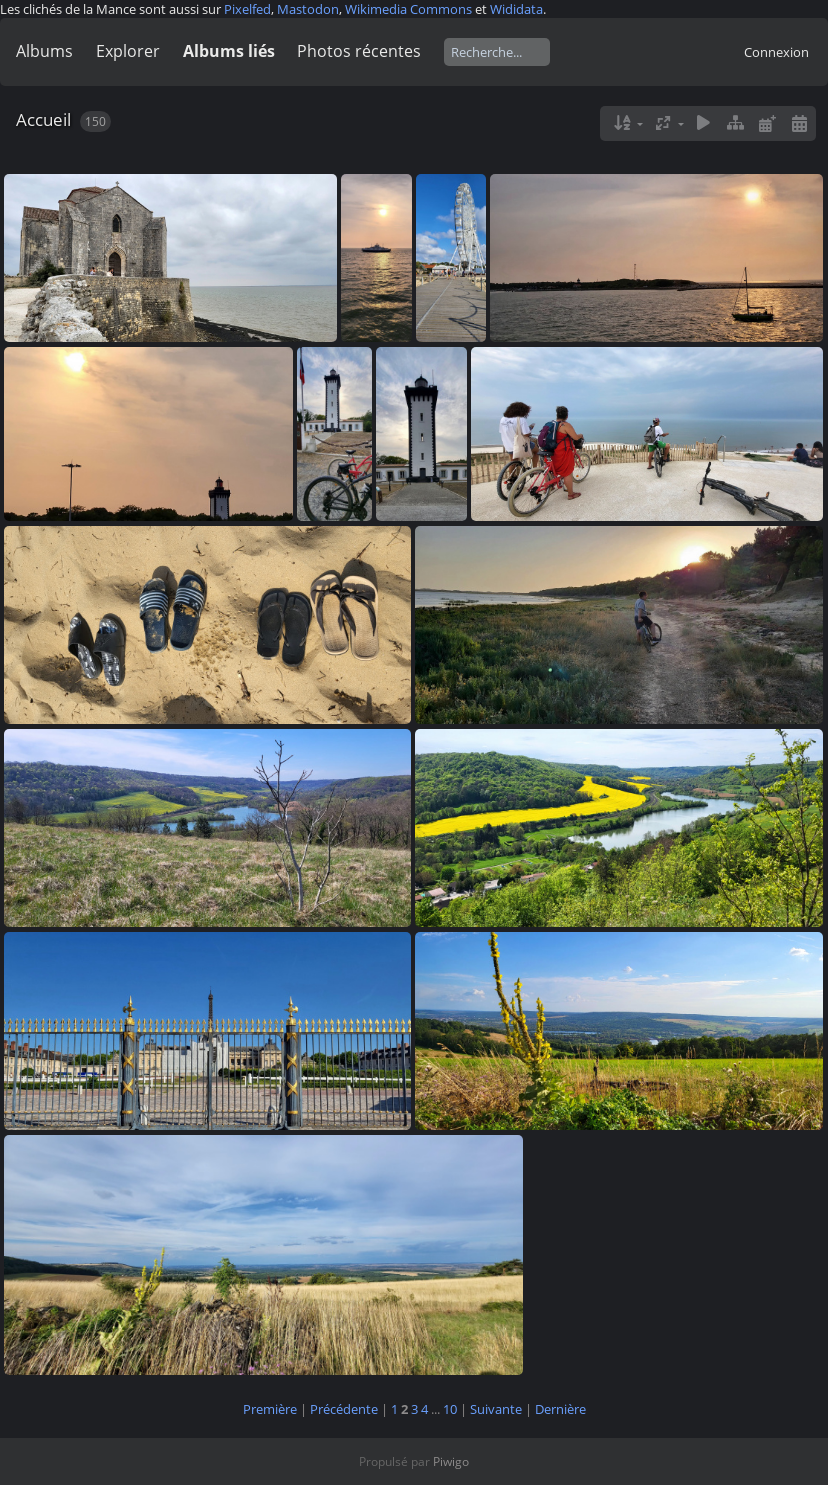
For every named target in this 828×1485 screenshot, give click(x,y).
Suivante (496, 1409)
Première (270, 1409)
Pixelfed (247, 9)
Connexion (776, 52)
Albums (44, 51)
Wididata (516, 9)
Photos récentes (359, 51)
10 (450, 1409)
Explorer (128, 51)
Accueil (43, 119)
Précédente (344, 1409)
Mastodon (308, 9)
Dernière (560, 1409)
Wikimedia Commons (408, 9)
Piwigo (451, 1461)
